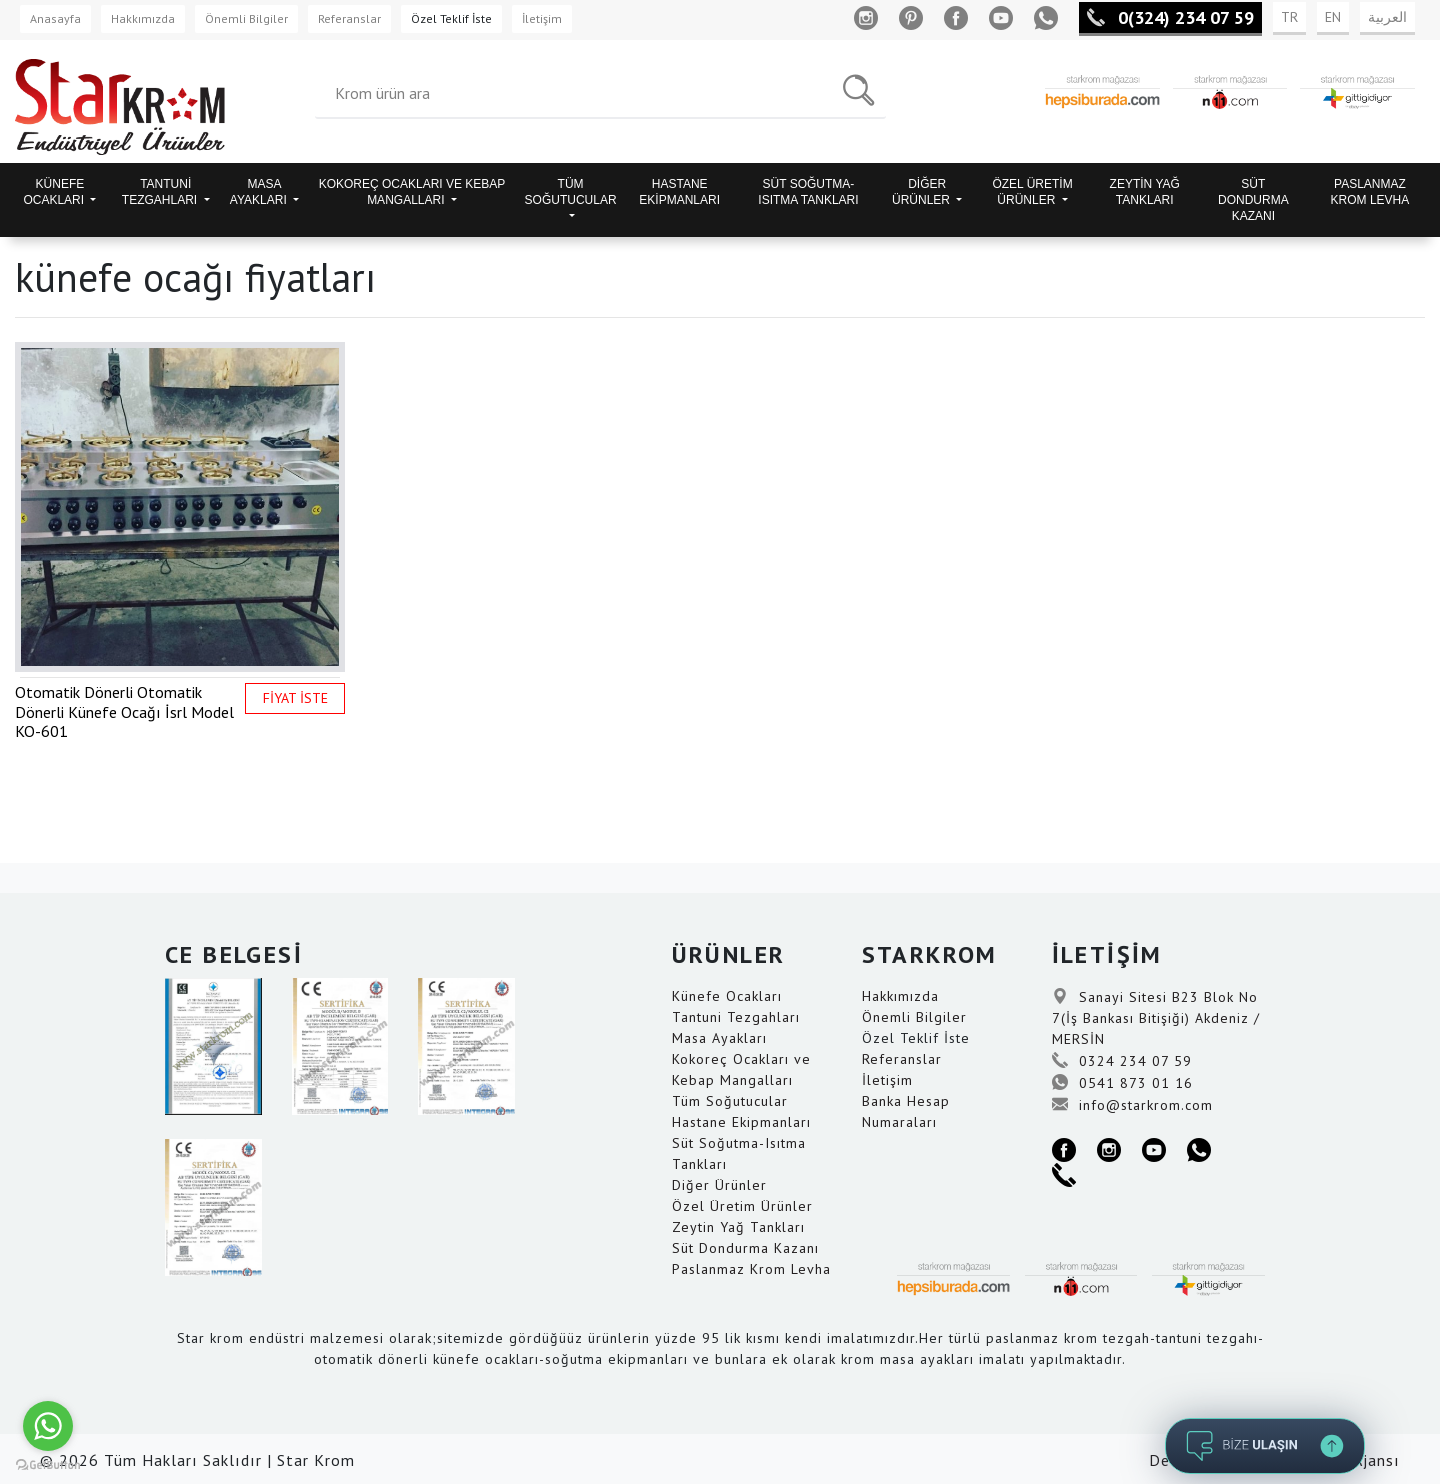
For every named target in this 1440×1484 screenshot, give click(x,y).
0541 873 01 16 (1122, 1083)
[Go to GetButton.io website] (48, 1464)
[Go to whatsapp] (48, 1426)
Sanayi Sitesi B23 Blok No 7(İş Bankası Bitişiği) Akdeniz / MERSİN (1156, 1018)
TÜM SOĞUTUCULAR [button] (571, 192)
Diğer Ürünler (719, 1185)
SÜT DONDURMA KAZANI (1253, 200)
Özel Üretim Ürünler (742, 1206)
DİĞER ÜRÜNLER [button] (922, 192)
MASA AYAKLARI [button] (260, 192)
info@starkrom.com (1132, 1105)
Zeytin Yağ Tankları (738, 1227)
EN (1333, 17)
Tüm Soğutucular (730, 1101)
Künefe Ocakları (727, 996)
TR (1289, 17)
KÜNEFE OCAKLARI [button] (55, 192)
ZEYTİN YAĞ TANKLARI (1145, 192)
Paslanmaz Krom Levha (751, 1269)
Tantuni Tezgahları (736, 1017)
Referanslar (349, 18)
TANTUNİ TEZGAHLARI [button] (161, 192)
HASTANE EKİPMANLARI (679, 192)
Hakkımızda (143, 18)
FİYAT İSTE (295, 698)
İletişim (542, 18)
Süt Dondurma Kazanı (745, 1248)
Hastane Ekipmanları (741, 1122)
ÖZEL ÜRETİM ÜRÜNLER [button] (1032, 192)
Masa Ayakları (719, 1038)
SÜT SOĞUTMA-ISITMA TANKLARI (808, 192)
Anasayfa (55, 18)
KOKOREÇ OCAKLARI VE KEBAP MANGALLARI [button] (412, 192)
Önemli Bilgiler (246, 18)
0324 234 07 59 (1122, 1061)
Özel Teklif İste (451, 18)
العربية (1387, 17)
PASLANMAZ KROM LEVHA (1370, 192)
